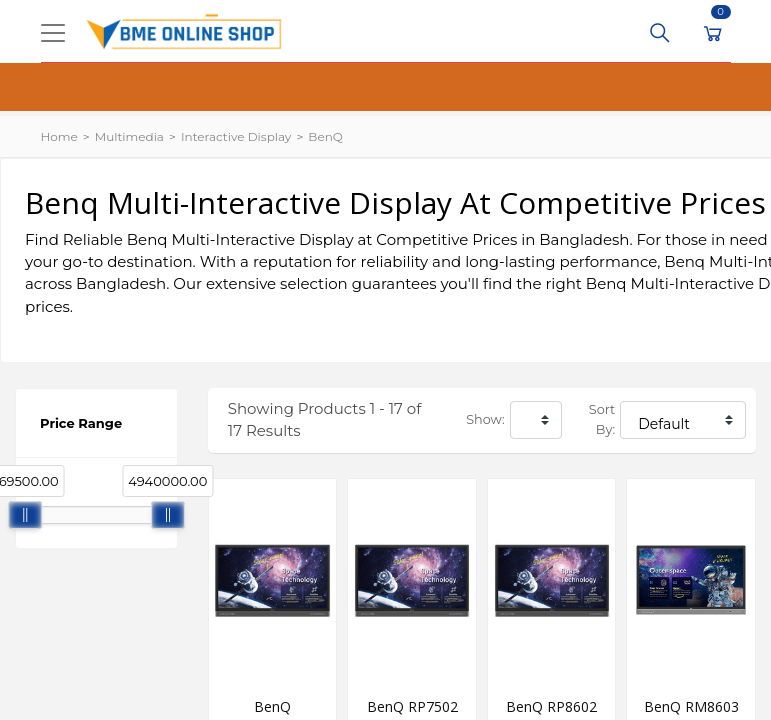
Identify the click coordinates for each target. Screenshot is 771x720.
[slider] (25, 515)
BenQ (325, 136)
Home (59, 136)
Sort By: (602, 419)
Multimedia (129, 136)
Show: (485, 419)
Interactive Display (236, 136)
